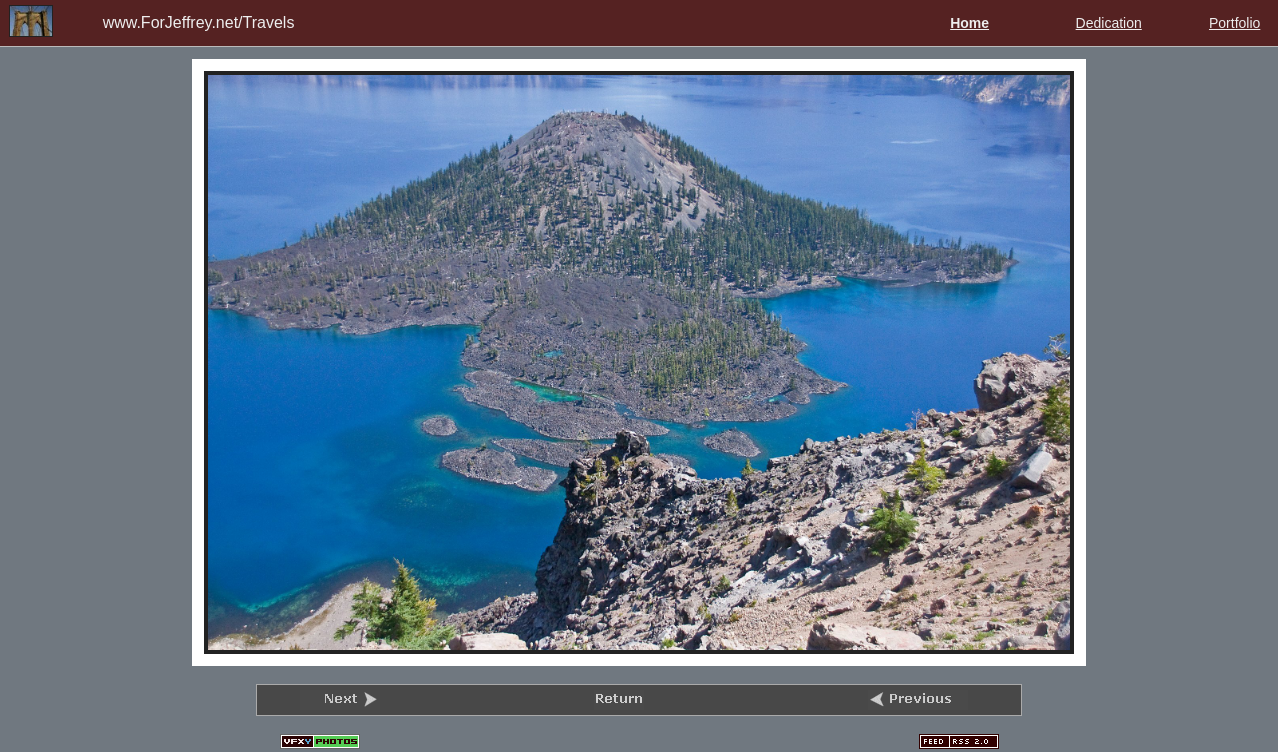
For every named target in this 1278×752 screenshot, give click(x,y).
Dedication (1109, 23)
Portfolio (1234, 23)
